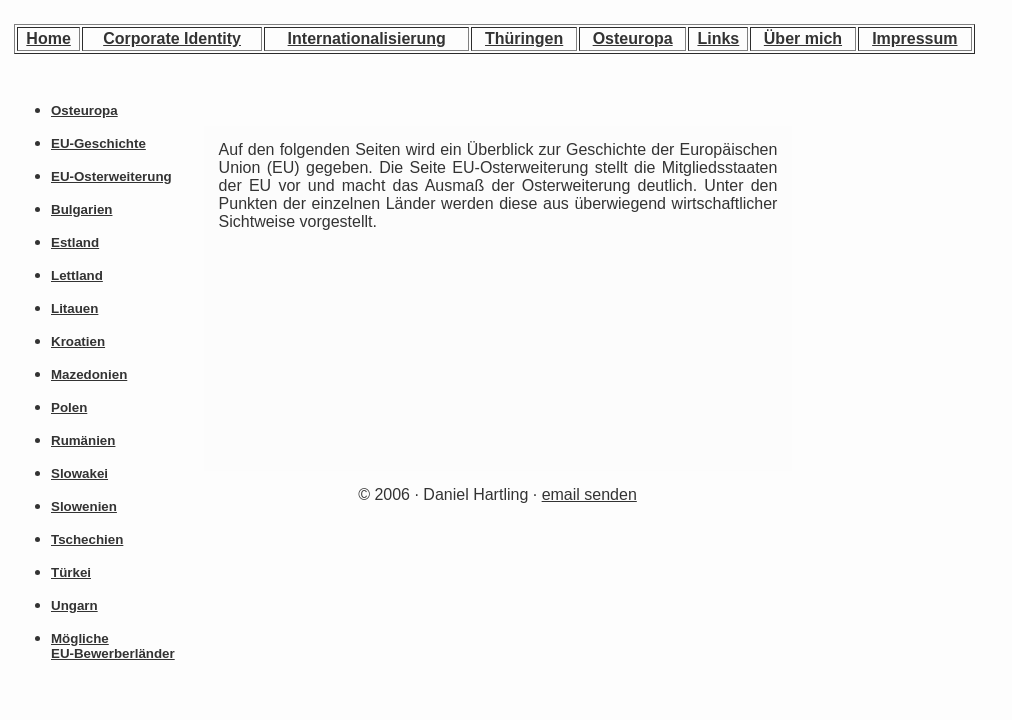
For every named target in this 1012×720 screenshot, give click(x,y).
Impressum (914, 38)
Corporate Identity (172, 38)
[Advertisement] (889, 261)
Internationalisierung (367, 38)
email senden (589, 494)
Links (718, 38)
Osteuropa (633, 38)
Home (48, 38)
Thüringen (524, 38)
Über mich (803, 38)
